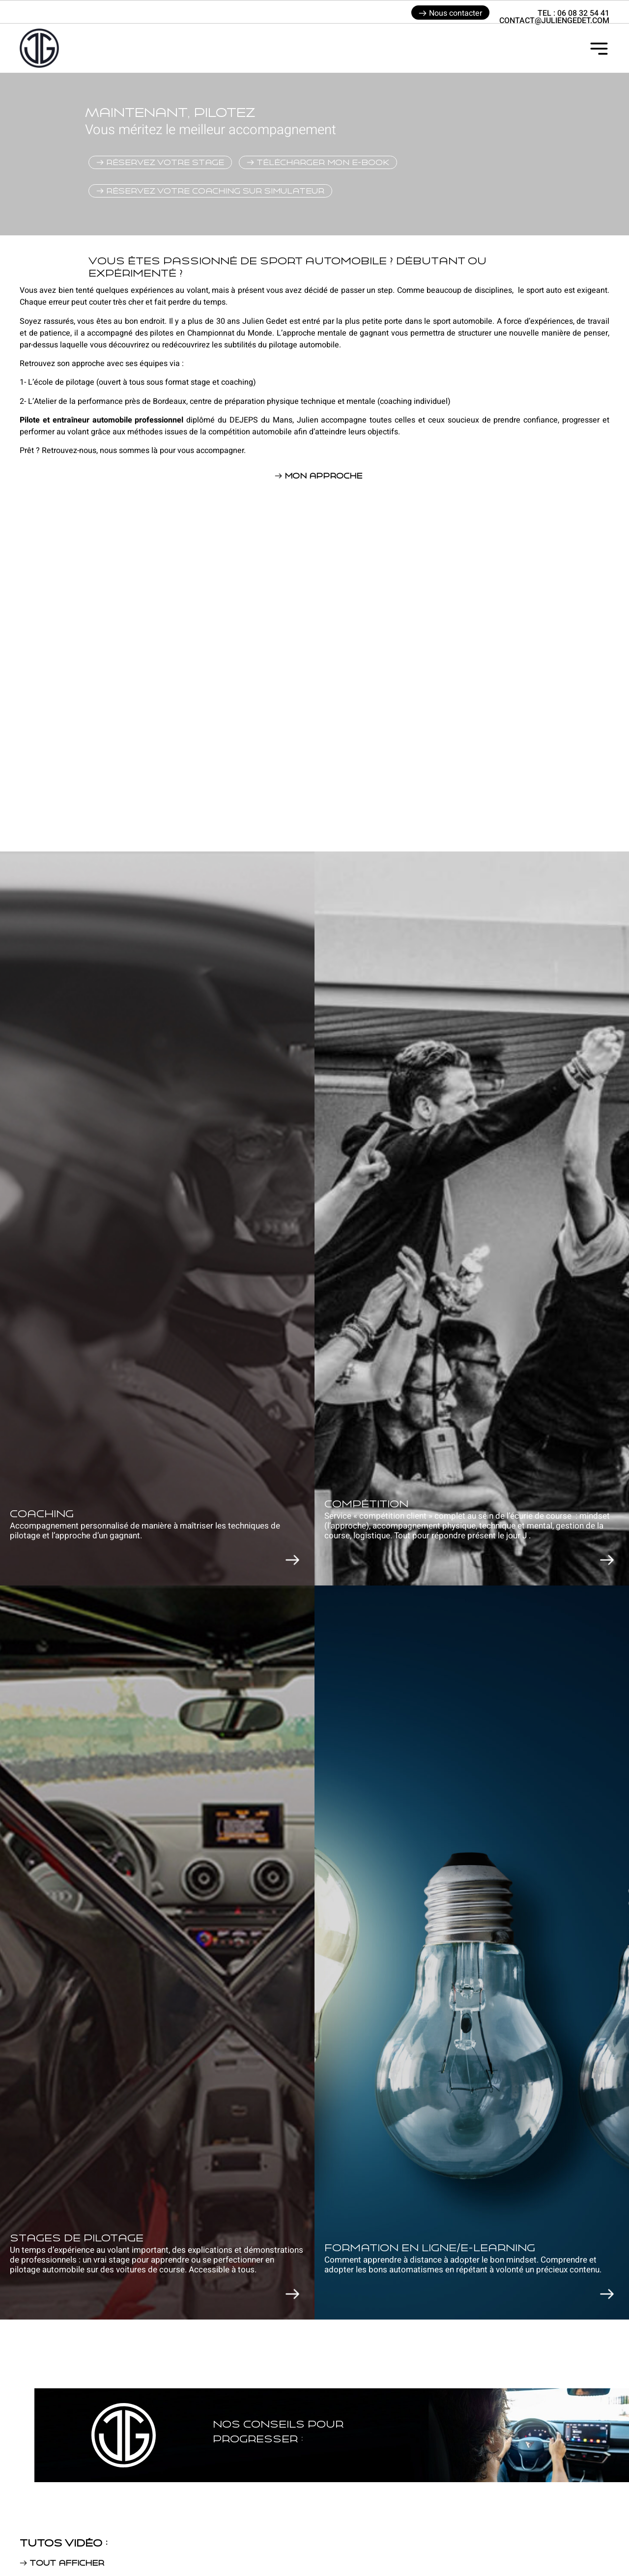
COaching (42, 1514)
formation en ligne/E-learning (429, 2248)
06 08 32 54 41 (583, 13)
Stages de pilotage (76, 2238)
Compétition (366, 1504)
